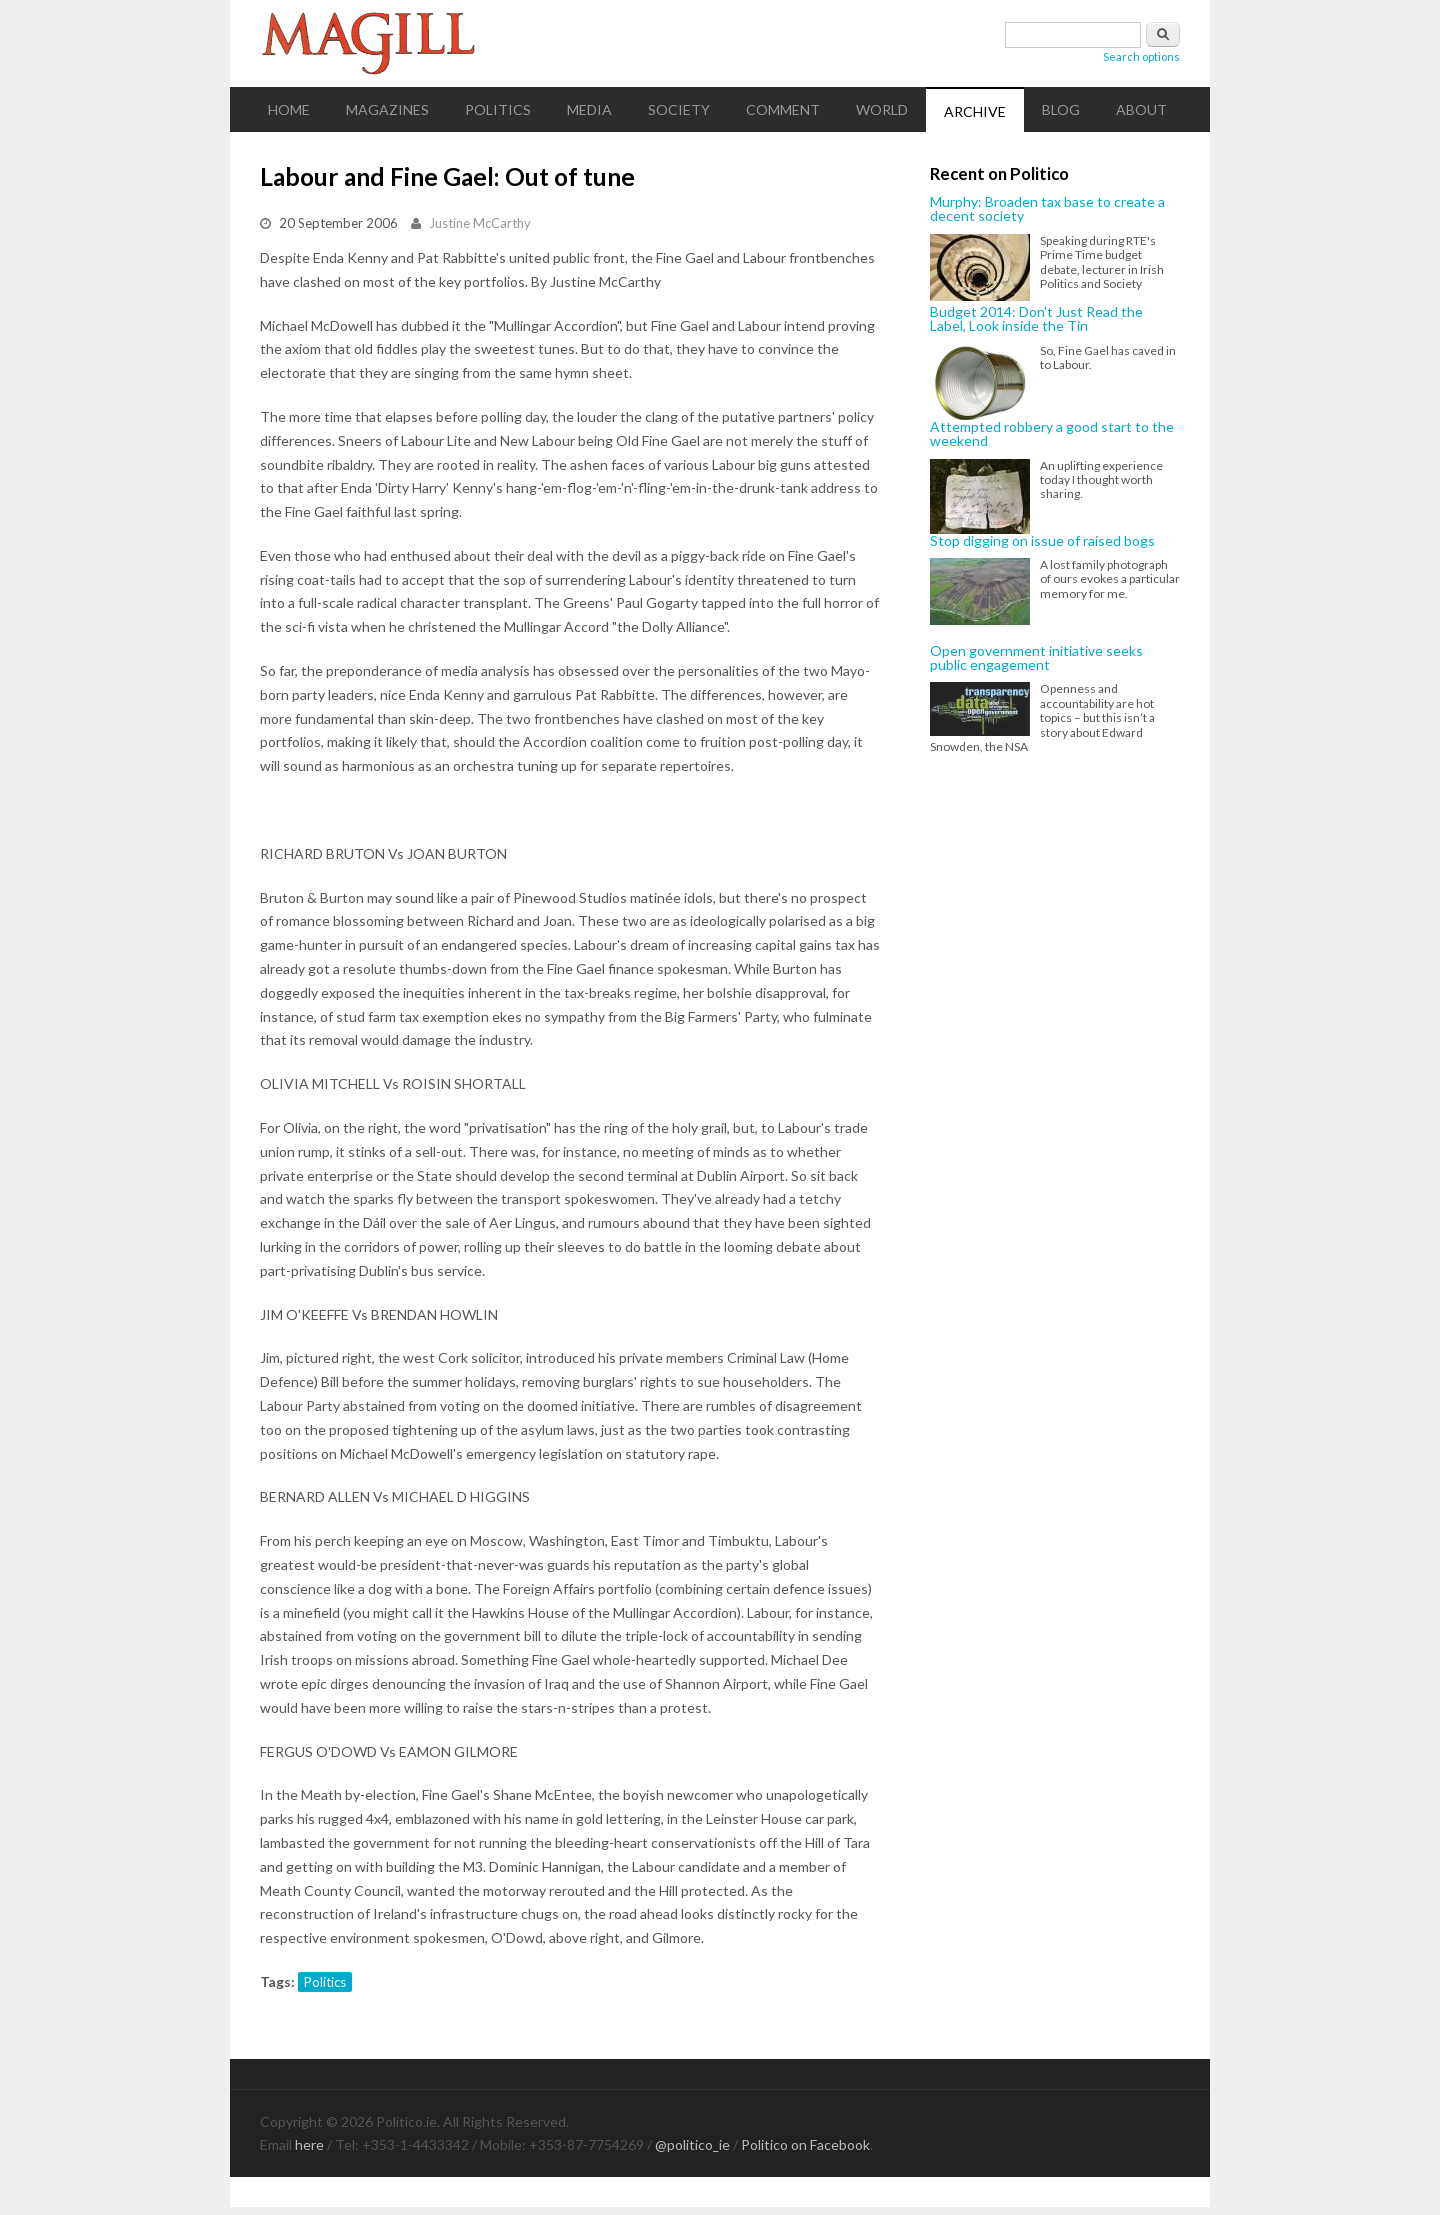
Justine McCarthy (480, 223)
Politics (498, 109)
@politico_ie (692, 2144)
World (882, 109)
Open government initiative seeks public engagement (1036, 658)
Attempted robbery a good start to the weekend (1052, 434)
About (1141, 109)
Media (589, 109)
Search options (1141, 56)
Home (289, 109)
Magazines (387, 109)
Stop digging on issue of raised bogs (1042, 541)
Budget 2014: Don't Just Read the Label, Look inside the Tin (1036, 319)
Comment (783, 109)
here (309, 2144)
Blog (1061, 109)
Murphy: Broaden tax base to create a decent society (1047, 209)
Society (679, 109)
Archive (975, 111)
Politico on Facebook (805, 2144)
